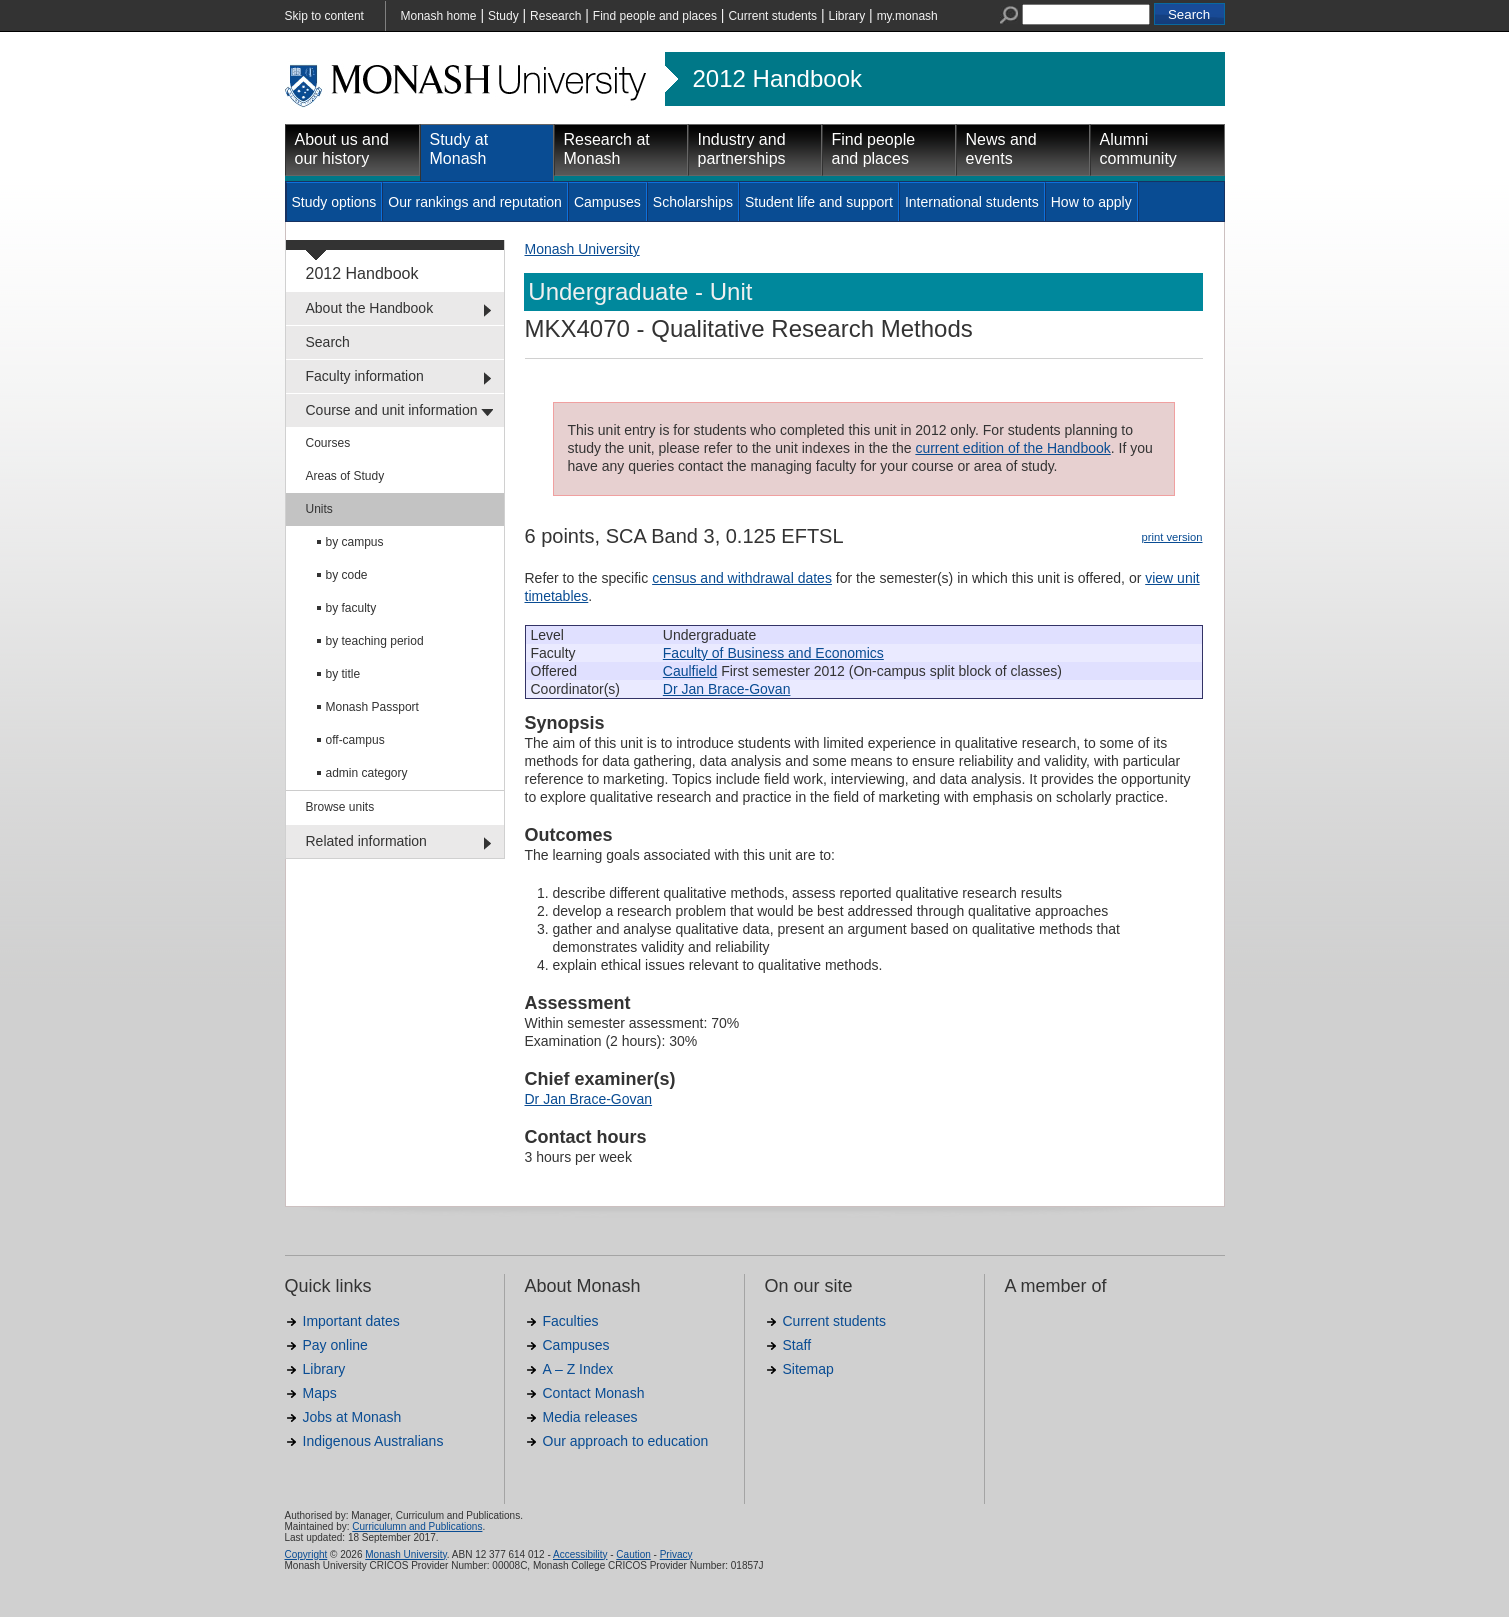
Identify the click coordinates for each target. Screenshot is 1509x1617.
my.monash (907, 16)
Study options (334, 202)
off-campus (355, 740)
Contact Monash (594, 1393)
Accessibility (580, 1554)
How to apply (1091, 202)
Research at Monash (607, 149)
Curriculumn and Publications (417, 1526)
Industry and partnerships (742, 149)
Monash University (582, 249)
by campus (355, 542)
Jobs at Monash (352, 1417)
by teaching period (375, 641)
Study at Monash (459, 149)
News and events (1001, 149)
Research (555, 16)
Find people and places (655, 16)
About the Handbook (370, 308)
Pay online (335, 1345)
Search (328, 342)
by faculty (351, 608)
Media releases (590, 1417)
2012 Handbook (777, 79)
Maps (320, 1393)
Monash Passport (372, 707)
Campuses (607, 202)
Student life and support (819, 202)
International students (972, 202)
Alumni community (1138, 149)
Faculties (571, 1321)
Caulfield (690, 671)
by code (347, 575)
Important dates (351, 1321)
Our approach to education (626, 1441)
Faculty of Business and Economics (773, 653)
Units (319, 509)
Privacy (676, 1554)
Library (847, 16)
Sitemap (808, 1369)
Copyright (306, 1554)
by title (343, 674)
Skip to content (324, 16)
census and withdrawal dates (742, 578)
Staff (797, 1345)
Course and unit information (392, 410)
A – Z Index (578, 1369)
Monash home (439, 16)
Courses (328, 443)
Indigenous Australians (373, 1441)
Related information (366, 841)
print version (1172, 537)
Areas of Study (345, 476)
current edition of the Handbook (1012, 448)
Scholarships (693, 202)
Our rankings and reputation (475, 202)
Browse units (340, 807)
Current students (772, 16)
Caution (633, 1554)
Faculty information (365, 376)
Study (503, 16)
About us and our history (342, 149)
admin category (367, 773)
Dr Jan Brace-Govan (727, 689)
